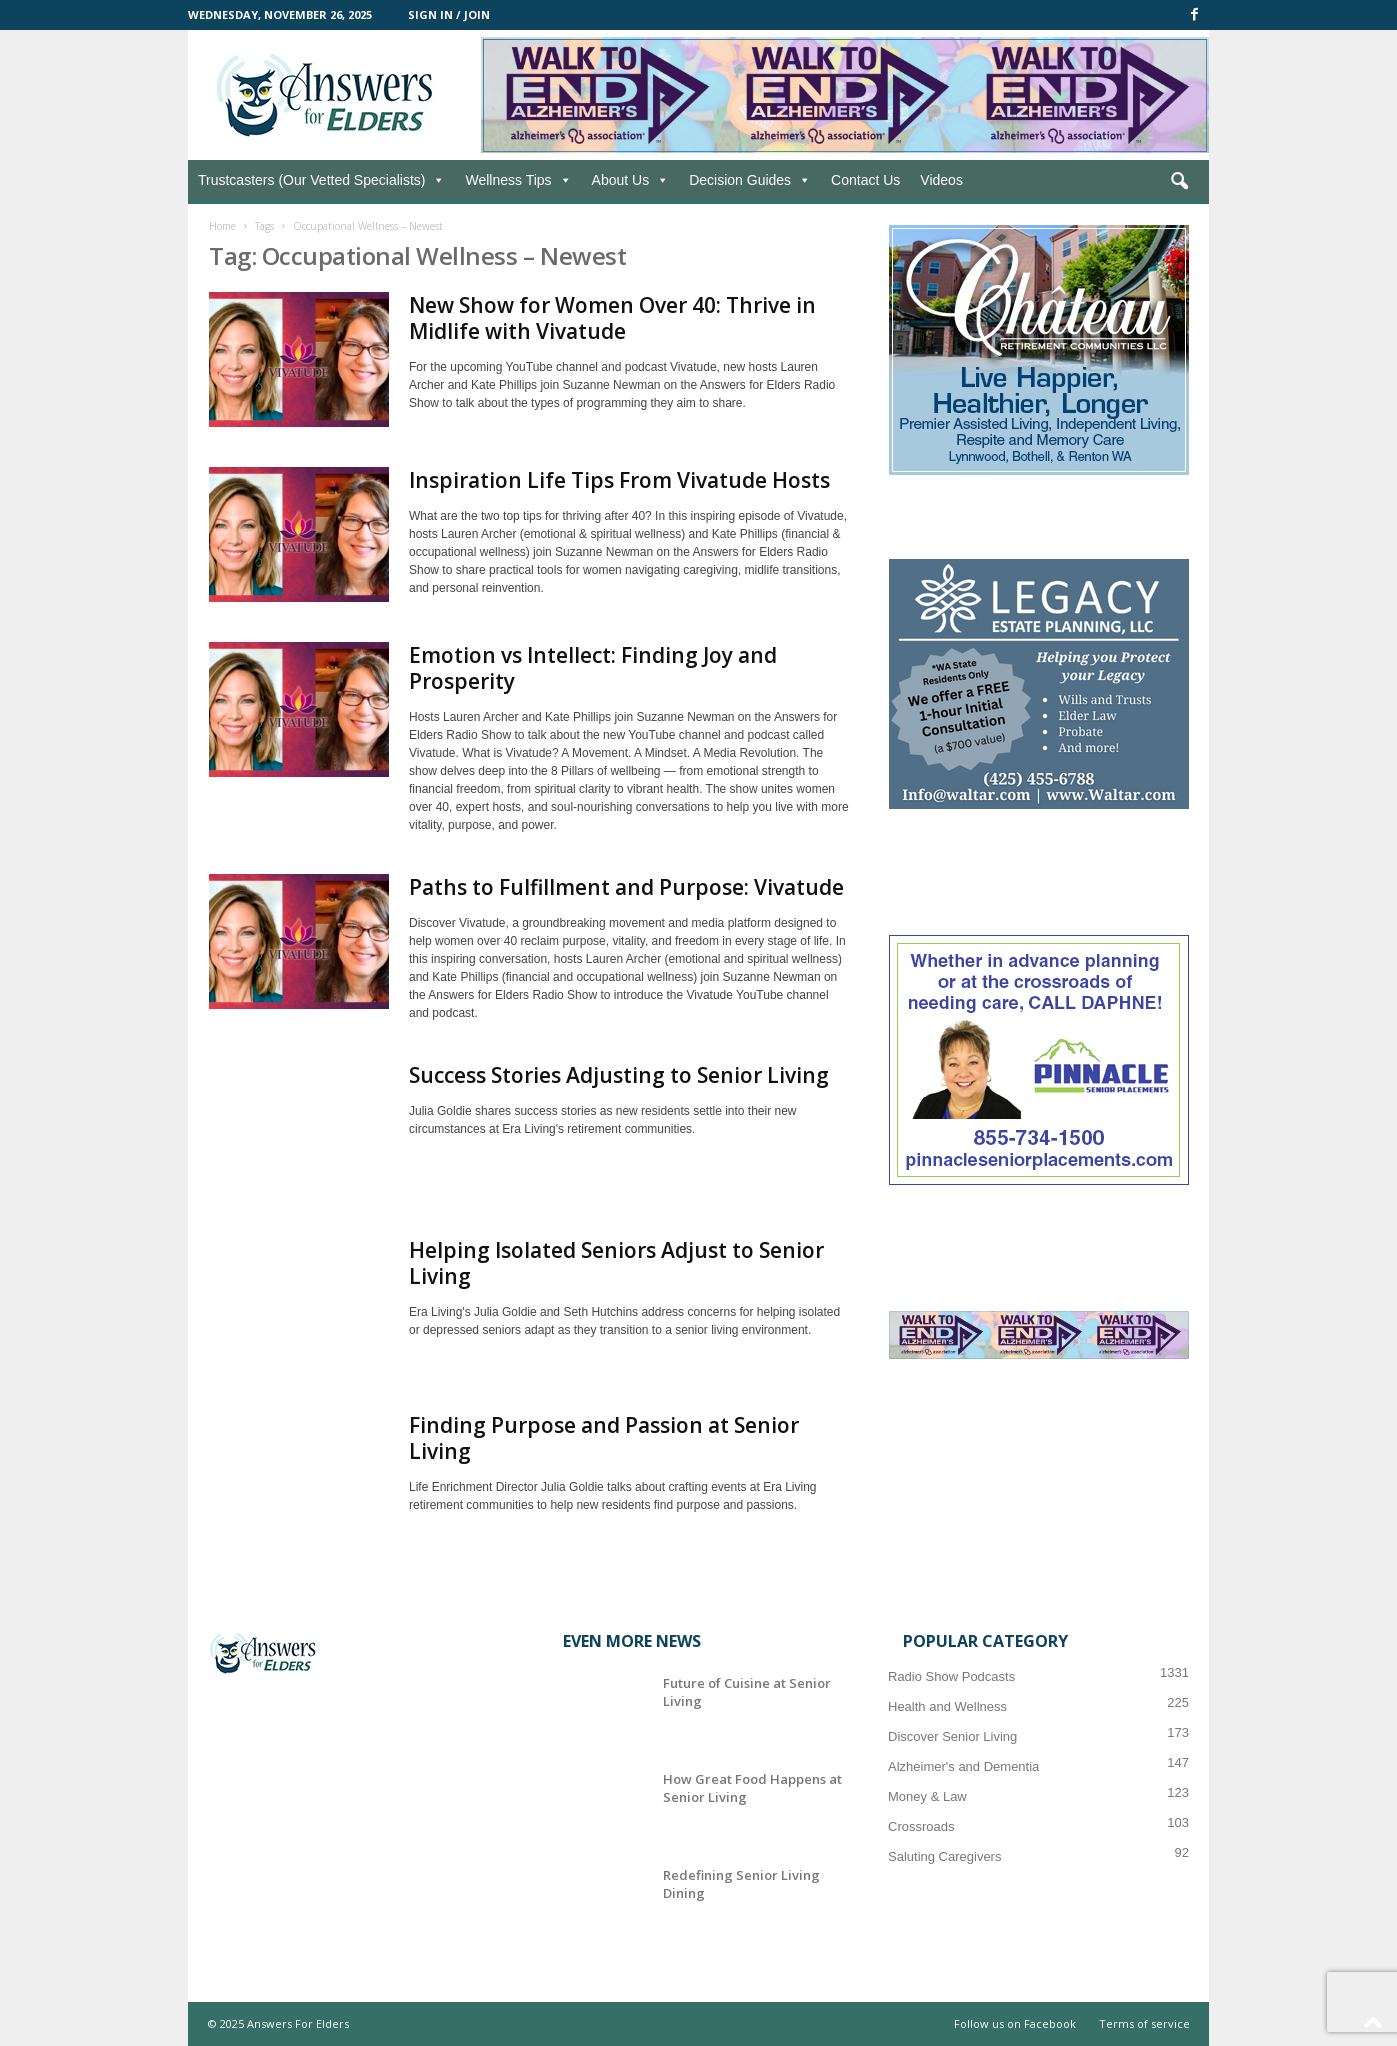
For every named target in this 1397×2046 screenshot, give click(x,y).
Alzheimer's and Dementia (963, 1766)
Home (222, 226)
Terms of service (1144, 2023)
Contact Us (865, 180)
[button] (1179, 182)
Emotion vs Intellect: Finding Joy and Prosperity (593, 668)
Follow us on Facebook (1015, 2023)
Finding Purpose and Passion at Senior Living (604, 1438)
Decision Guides (750, 180)
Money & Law (927, 1796)
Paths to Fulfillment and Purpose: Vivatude (626, 887)
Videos (941, 180)
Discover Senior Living (952, 1736)
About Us (631, 180)
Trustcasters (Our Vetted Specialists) (321, 180)
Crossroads (921, 1826)
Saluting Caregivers (944, 1856)
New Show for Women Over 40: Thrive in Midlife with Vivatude (612, 318)
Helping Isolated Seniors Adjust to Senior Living (616, 1263)
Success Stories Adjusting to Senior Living (619, 1075)
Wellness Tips (518, 180)
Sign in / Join (449, 14)
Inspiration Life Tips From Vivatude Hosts (619, 480)
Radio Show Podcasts (951, 1676)
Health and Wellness (947, 1706)
